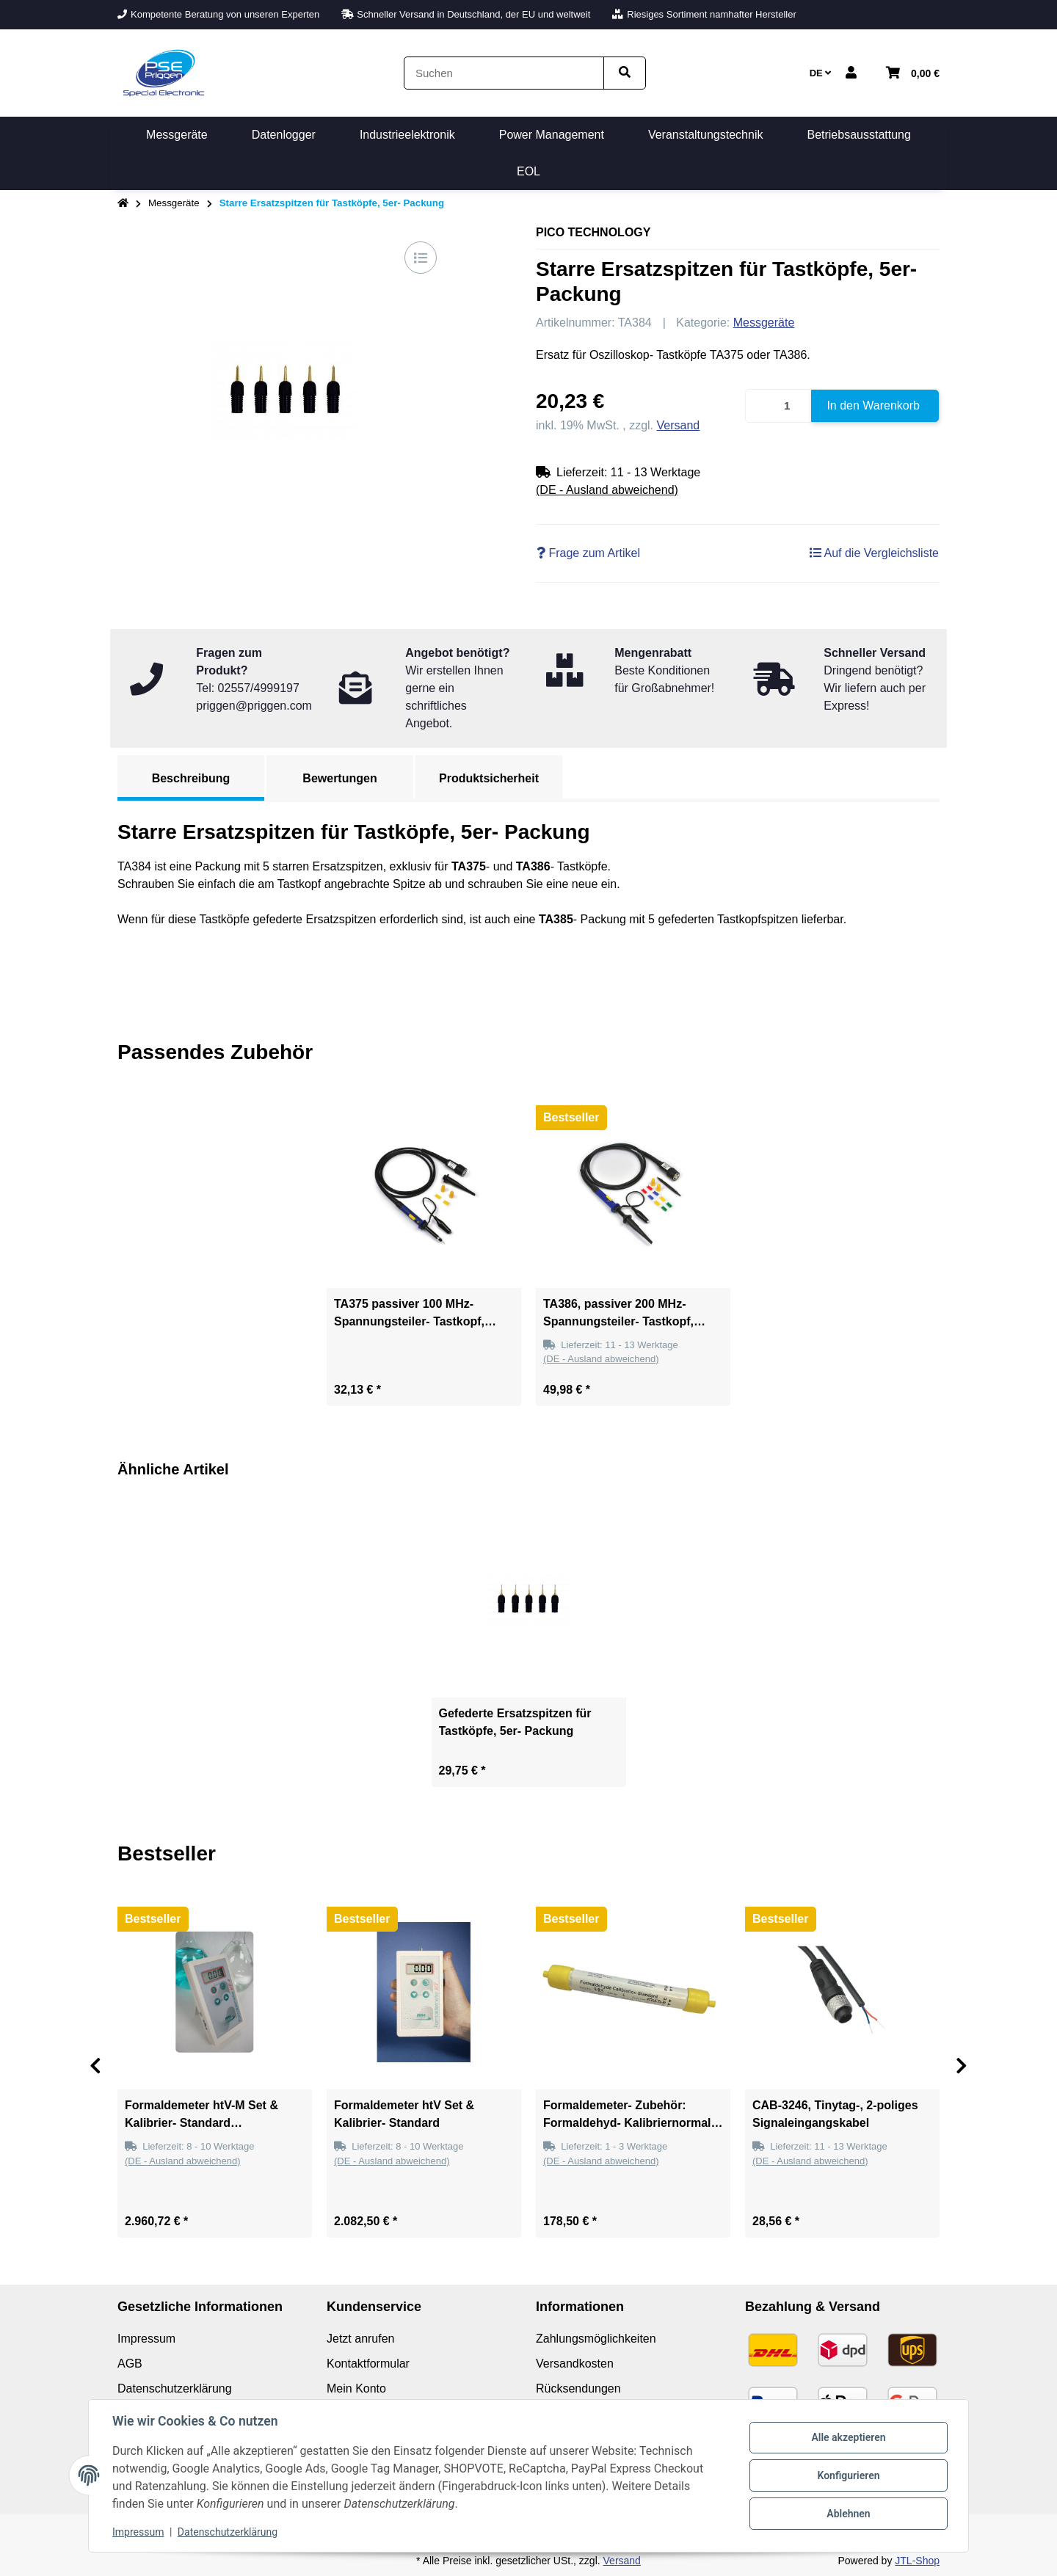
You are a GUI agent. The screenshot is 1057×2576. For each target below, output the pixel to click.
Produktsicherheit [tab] (489, 778)
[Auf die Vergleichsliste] (420, 257)
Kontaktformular (368, 2363)
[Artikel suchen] (624, 73)
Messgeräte (764, 322)
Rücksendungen (578, 2388)
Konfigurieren (848, 2475)
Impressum (138, 2532)
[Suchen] (504, 73)
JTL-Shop (917, 2560)
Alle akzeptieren (848, 2437)
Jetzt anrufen (361, 2338)
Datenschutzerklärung (227, 2532)
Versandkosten (575, 2363)
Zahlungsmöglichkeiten (596, 2338)
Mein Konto (356, 2388)
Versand (678, 425)
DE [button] (821, 73)
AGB (129, 2363)
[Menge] (779, 406)
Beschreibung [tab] (191, 778)
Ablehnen (848, 2513)
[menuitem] (177, 135)
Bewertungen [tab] (339, 778)
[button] (851, 73)
